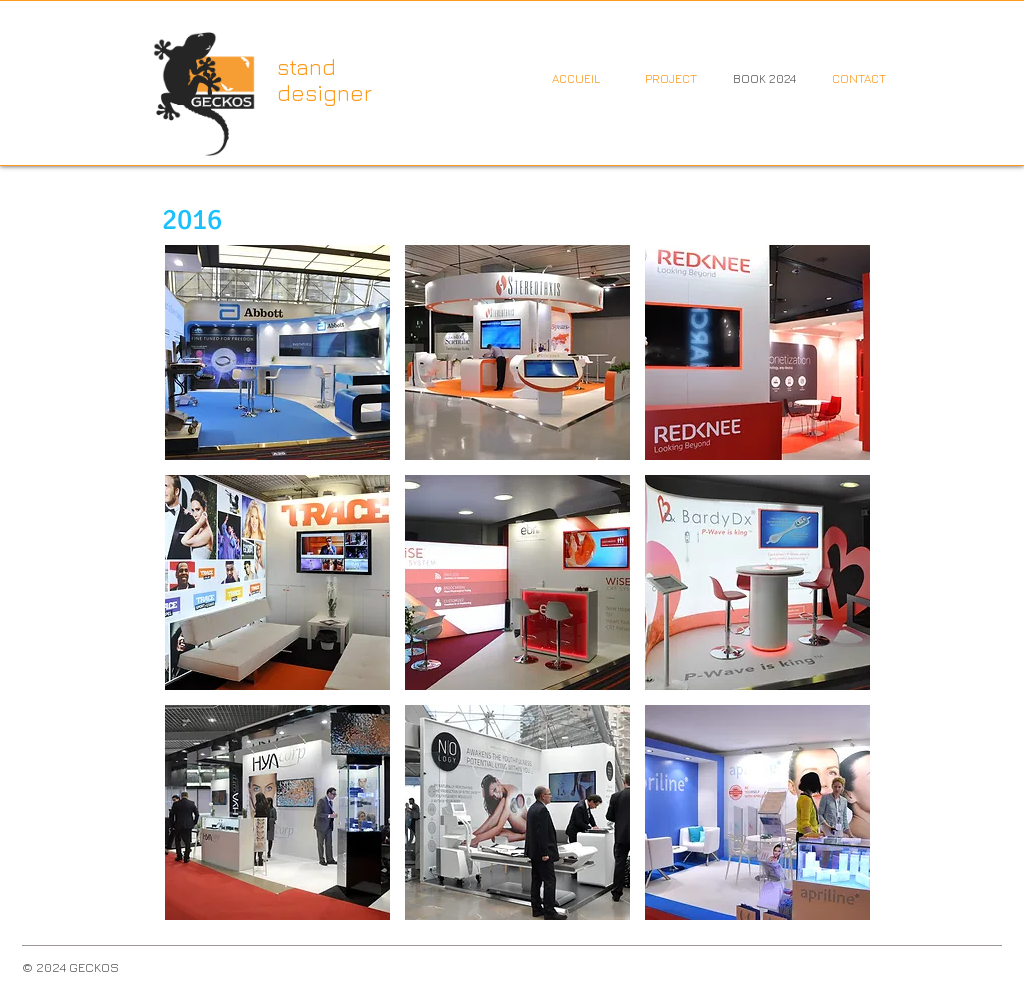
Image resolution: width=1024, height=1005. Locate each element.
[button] (277, 352)
